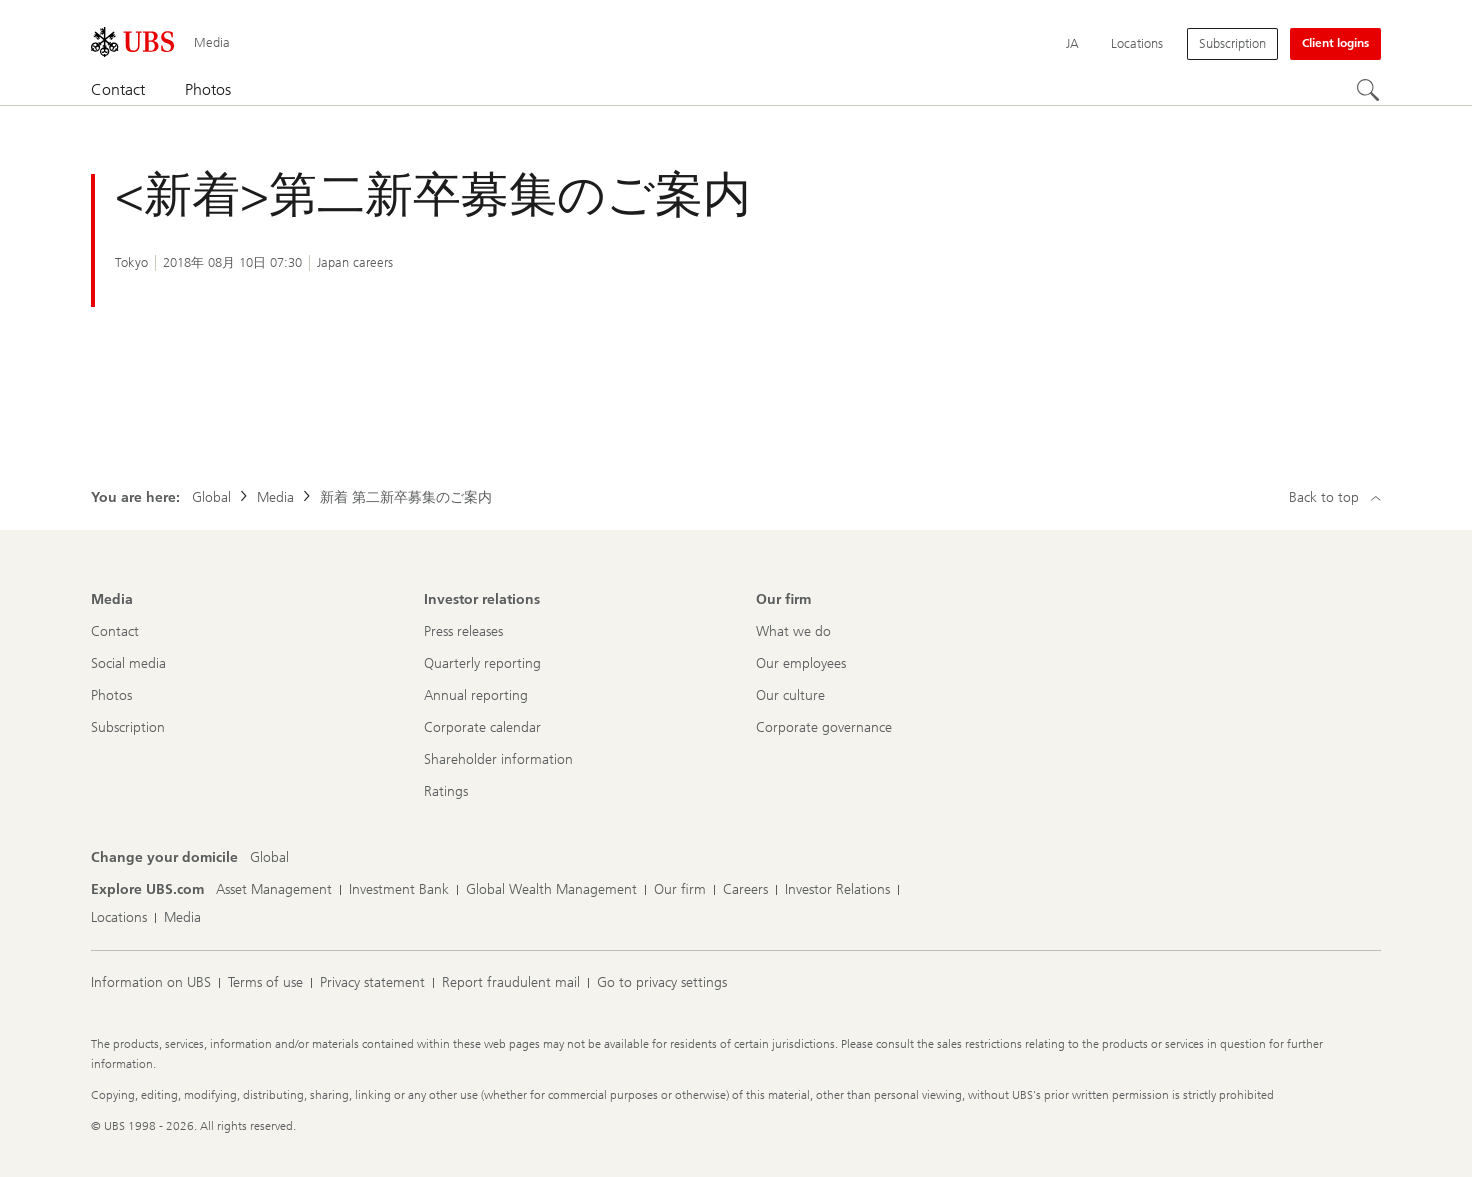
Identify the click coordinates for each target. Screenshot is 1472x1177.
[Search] (1369, 91)
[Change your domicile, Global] (269, 858)
